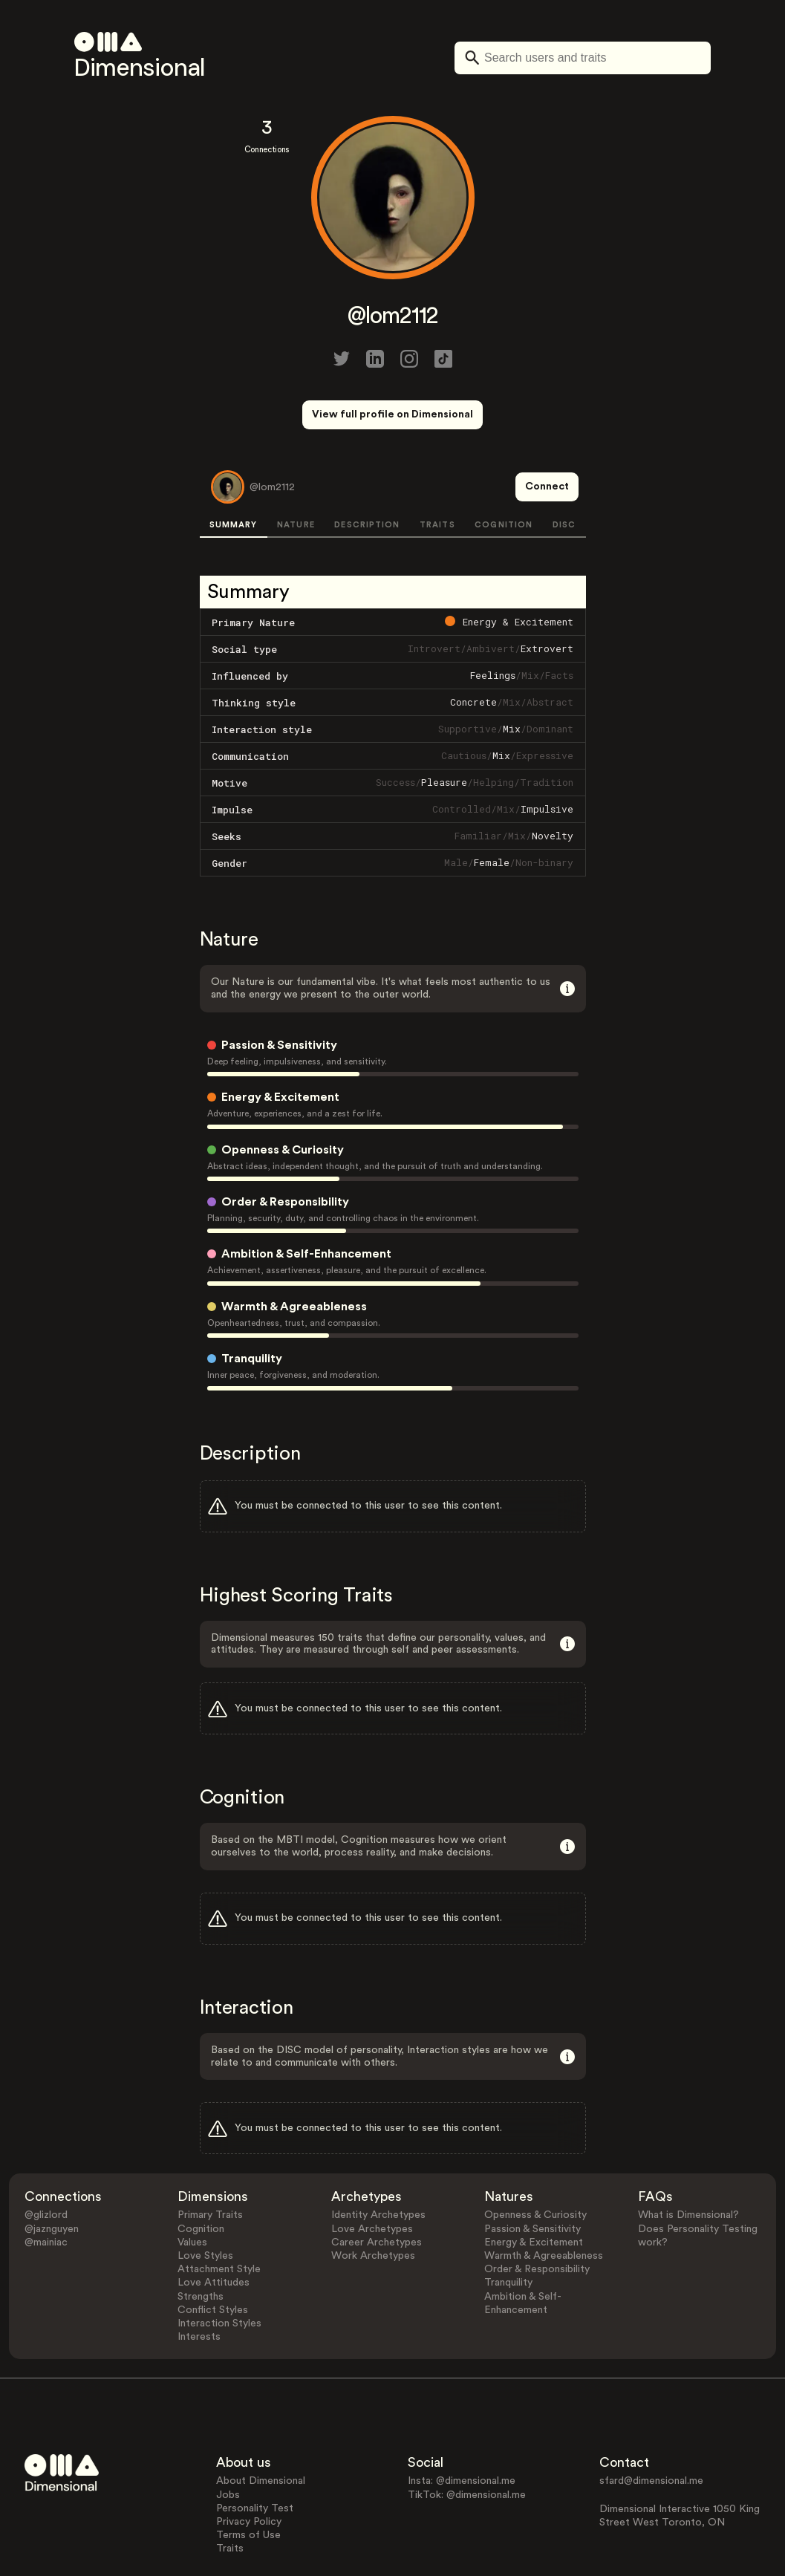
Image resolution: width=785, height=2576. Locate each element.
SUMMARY (233, 470)
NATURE (296, 470)
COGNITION (503, 470)
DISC (564, 470)
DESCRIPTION (367, 470)
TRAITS (437, 470)
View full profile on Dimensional (392, 414)
